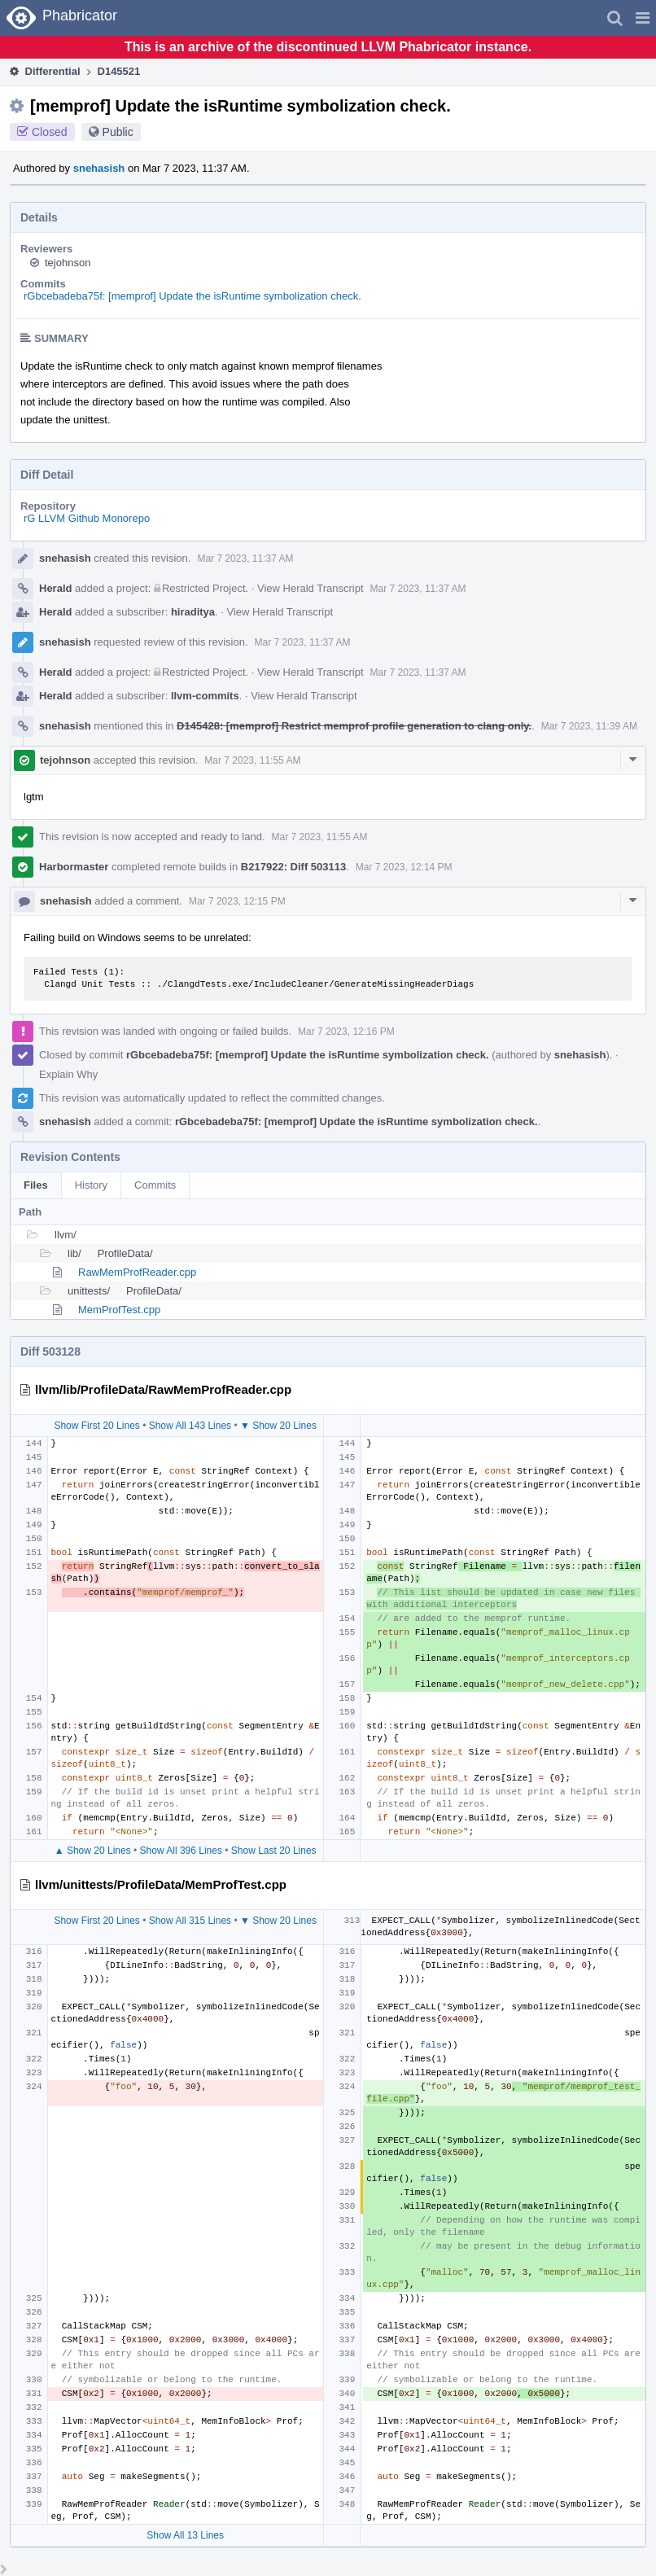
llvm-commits (205, 696)
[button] (642, 18)
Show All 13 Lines (185, 2535)
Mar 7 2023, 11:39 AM (589, 726)
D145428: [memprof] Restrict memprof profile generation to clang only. (354, 726)
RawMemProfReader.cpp (137, 1272)
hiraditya (193, 612)
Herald (55, 588)
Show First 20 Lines (96, 1425)
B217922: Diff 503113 (293, 867)
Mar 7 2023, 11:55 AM (252, 760)
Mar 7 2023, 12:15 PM (237, 901)
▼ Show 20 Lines (278, 1425)
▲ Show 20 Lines (93, 1850)
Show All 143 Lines (190, 1425)
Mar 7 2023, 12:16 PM (346, 1031)
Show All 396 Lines (181, 1850)
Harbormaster (73, 867)
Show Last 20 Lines (274, 1850)
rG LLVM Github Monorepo (87, 518)
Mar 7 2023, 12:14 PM (404, 867)
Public (118, 131)
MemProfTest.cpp (119, 1309)
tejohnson (67, 262)
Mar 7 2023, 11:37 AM (245, 558)
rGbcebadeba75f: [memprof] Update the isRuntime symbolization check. (192, 296)
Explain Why (68, 1074)
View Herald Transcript (310, 588)
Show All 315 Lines (190, 1920)
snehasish (99, 168)
